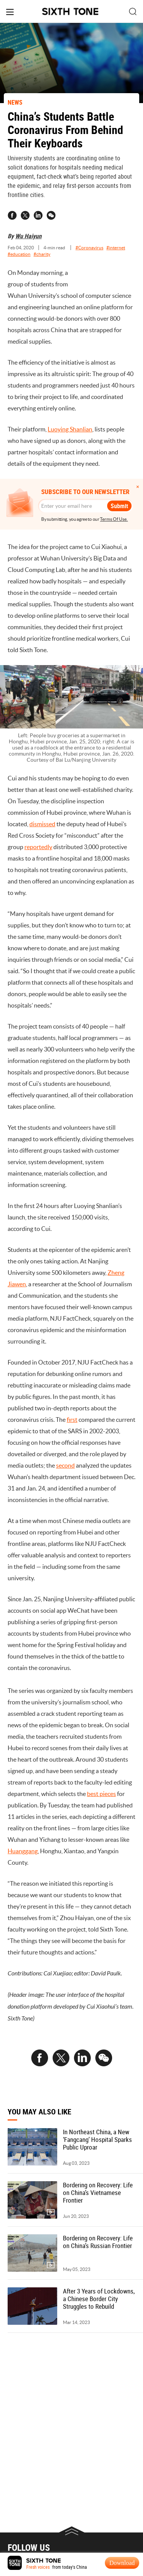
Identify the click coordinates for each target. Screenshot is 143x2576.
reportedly (38, 846)
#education (19, 254)
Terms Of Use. (114, 519)
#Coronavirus (89, 247)
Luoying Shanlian (70, 429)
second (65, 1465)
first (72, 1419)
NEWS (15, 102)
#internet (115, 247)
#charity (42, 254)
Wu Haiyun (28, 236)
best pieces (101, 1793)
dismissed (42, 823)
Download (122, 2563)
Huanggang (23, 1851)
